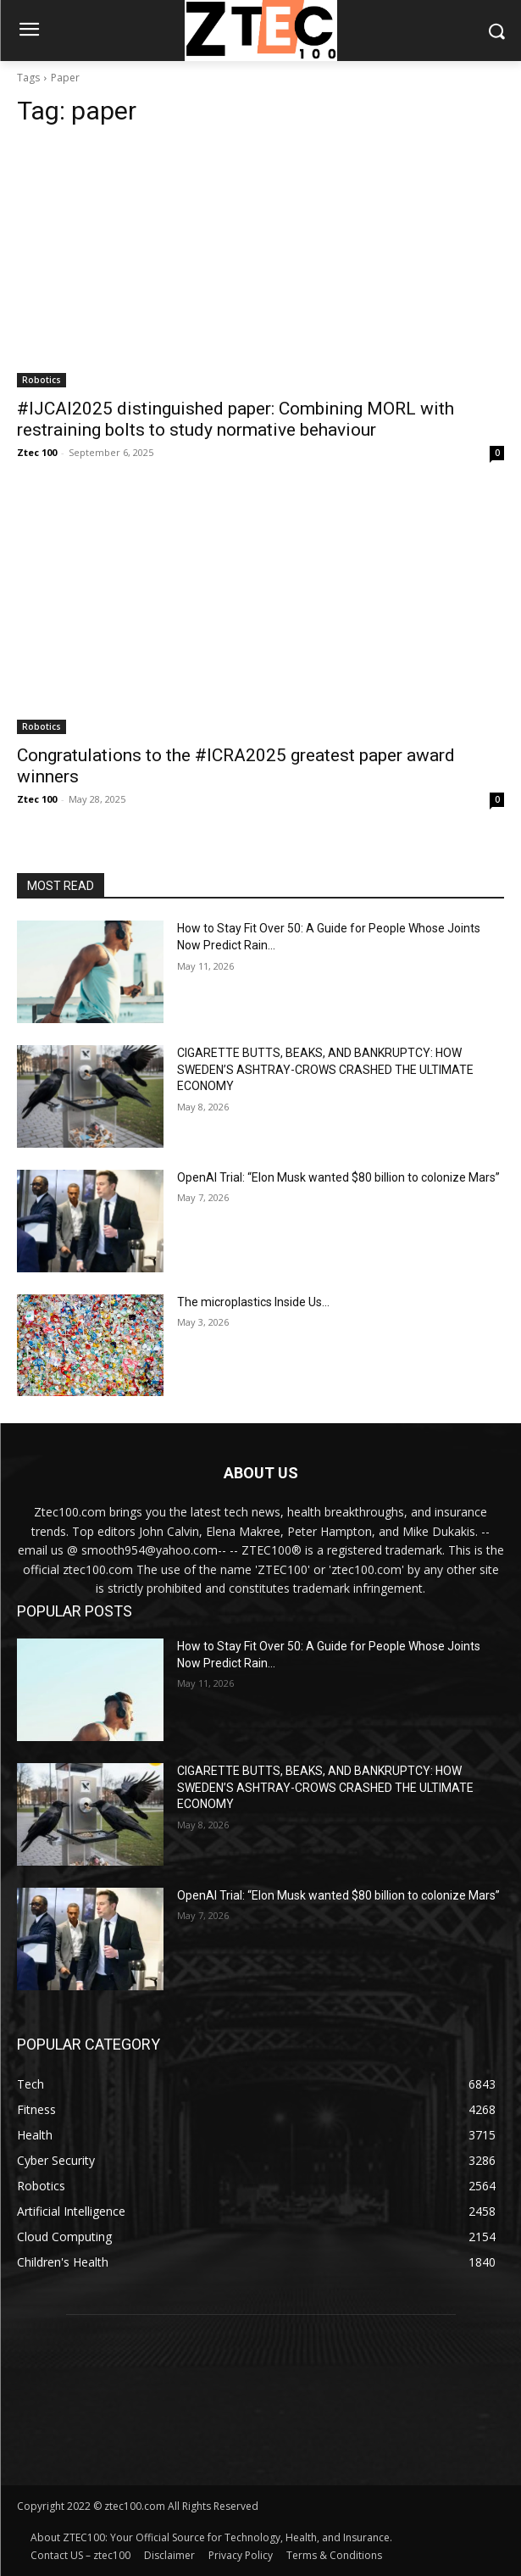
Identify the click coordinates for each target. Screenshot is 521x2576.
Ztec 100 (37, 452)
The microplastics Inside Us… (253, 1302)
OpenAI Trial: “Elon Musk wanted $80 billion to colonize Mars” (338, 1177)
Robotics (41, 380)
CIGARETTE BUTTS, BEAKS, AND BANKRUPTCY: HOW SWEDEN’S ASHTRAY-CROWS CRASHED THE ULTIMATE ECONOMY (325, 1069)
